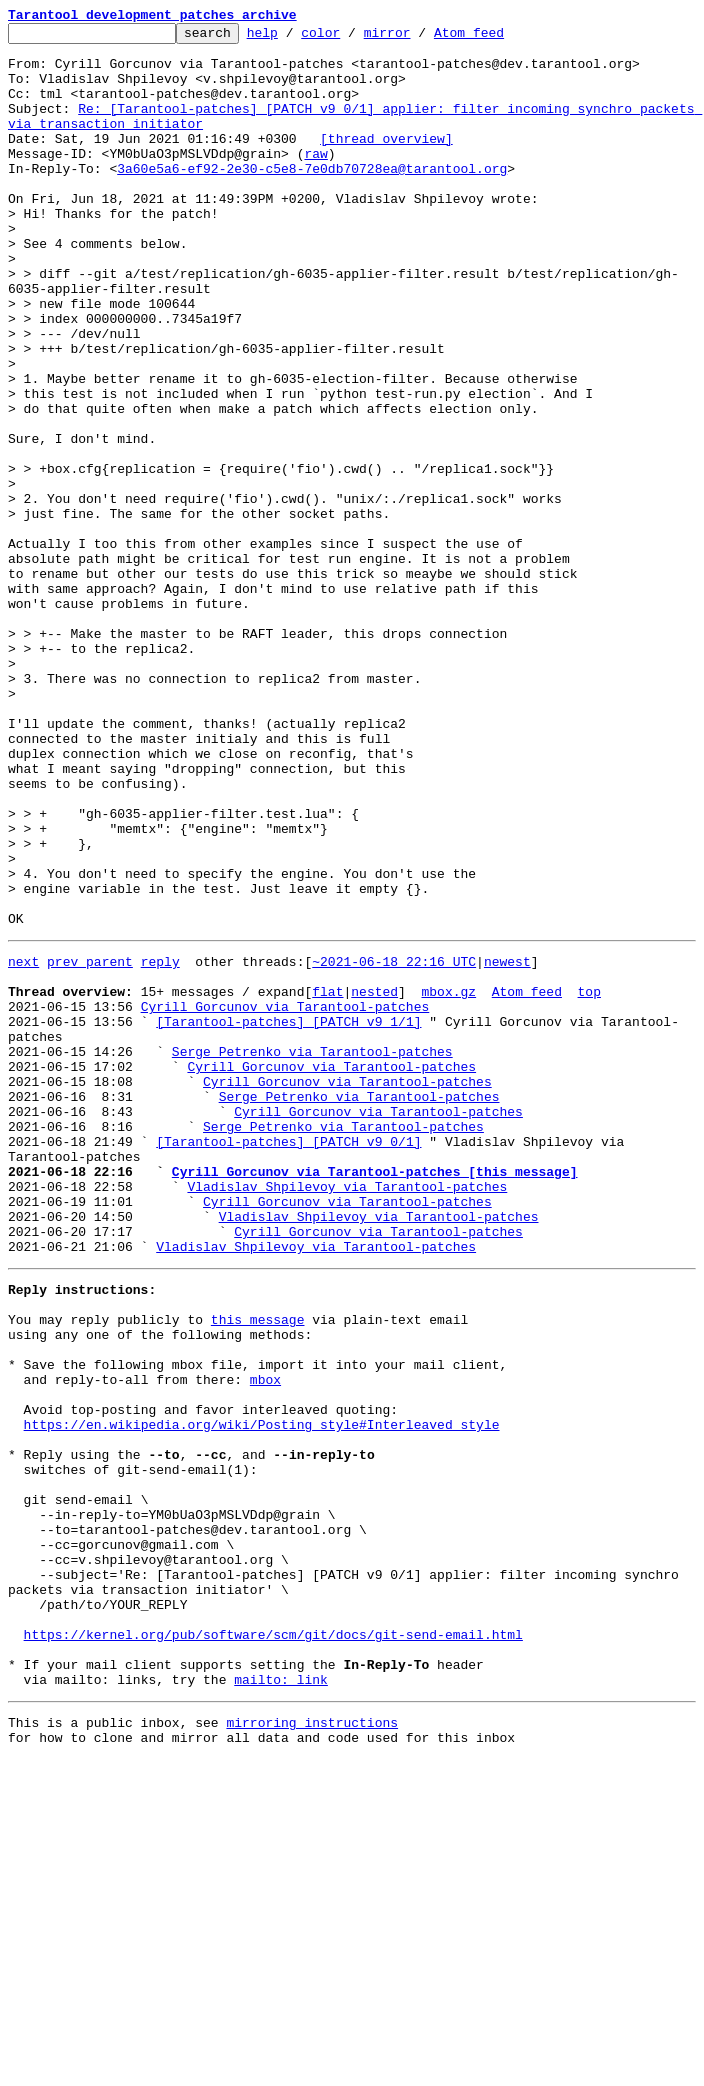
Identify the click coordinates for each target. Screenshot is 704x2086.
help (293, 38)
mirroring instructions (312, 2046)
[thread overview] (386, 162)
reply (160, 1144)
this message (258, 1568)
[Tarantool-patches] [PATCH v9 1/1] (288, 1216)
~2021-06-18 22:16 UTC (394, 1144)
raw (315, 180)
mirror (418, 38)
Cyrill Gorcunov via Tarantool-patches (285, 1198)
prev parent (90, 1144)
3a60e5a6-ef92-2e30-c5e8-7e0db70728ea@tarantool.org (312, 198)
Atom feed (500, 38)
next (23, 1144)
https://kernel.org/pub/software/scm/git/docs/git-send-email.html (273, 1946)
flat (327, 1180)
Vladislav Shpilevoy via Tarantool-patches (347, 1414)
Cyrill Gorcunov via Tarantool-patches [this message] (375, 1396)
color (351, 38)
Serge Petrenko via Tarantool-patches (312, 1252)
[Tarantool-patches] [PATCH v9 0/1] (288, 1360)
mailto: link (281, 2000)
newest (507, 1144)
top (588, 1180)
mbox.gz (448, 1180)
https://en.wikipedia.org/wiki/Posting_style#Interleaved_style (262, 1694)
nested (374, 1180)
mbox (265, 1640)
